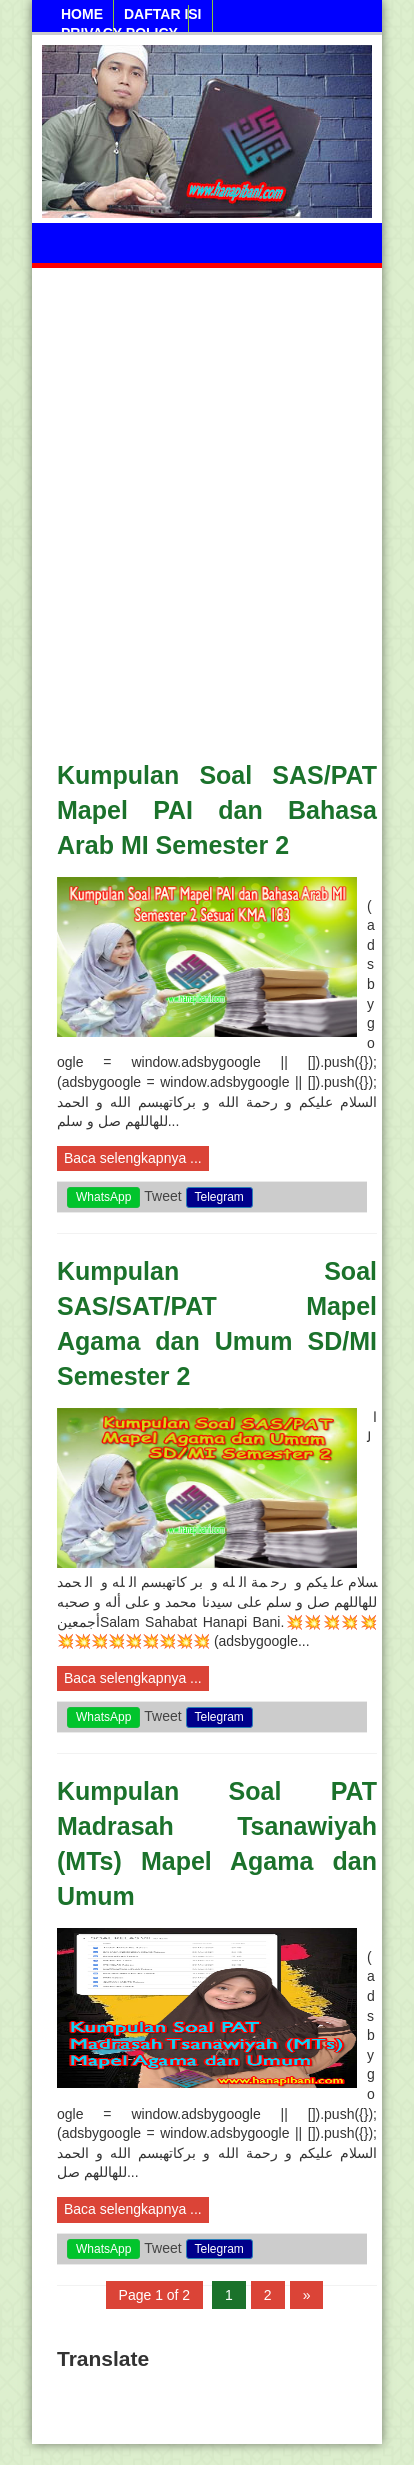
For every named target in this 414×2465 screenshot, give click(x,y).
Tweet (162, 1196)
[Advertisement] (207, 501)
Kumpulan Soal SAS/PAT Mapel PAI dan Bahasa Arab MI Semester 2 (217, 810)
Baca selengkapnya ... (133, 1158)
